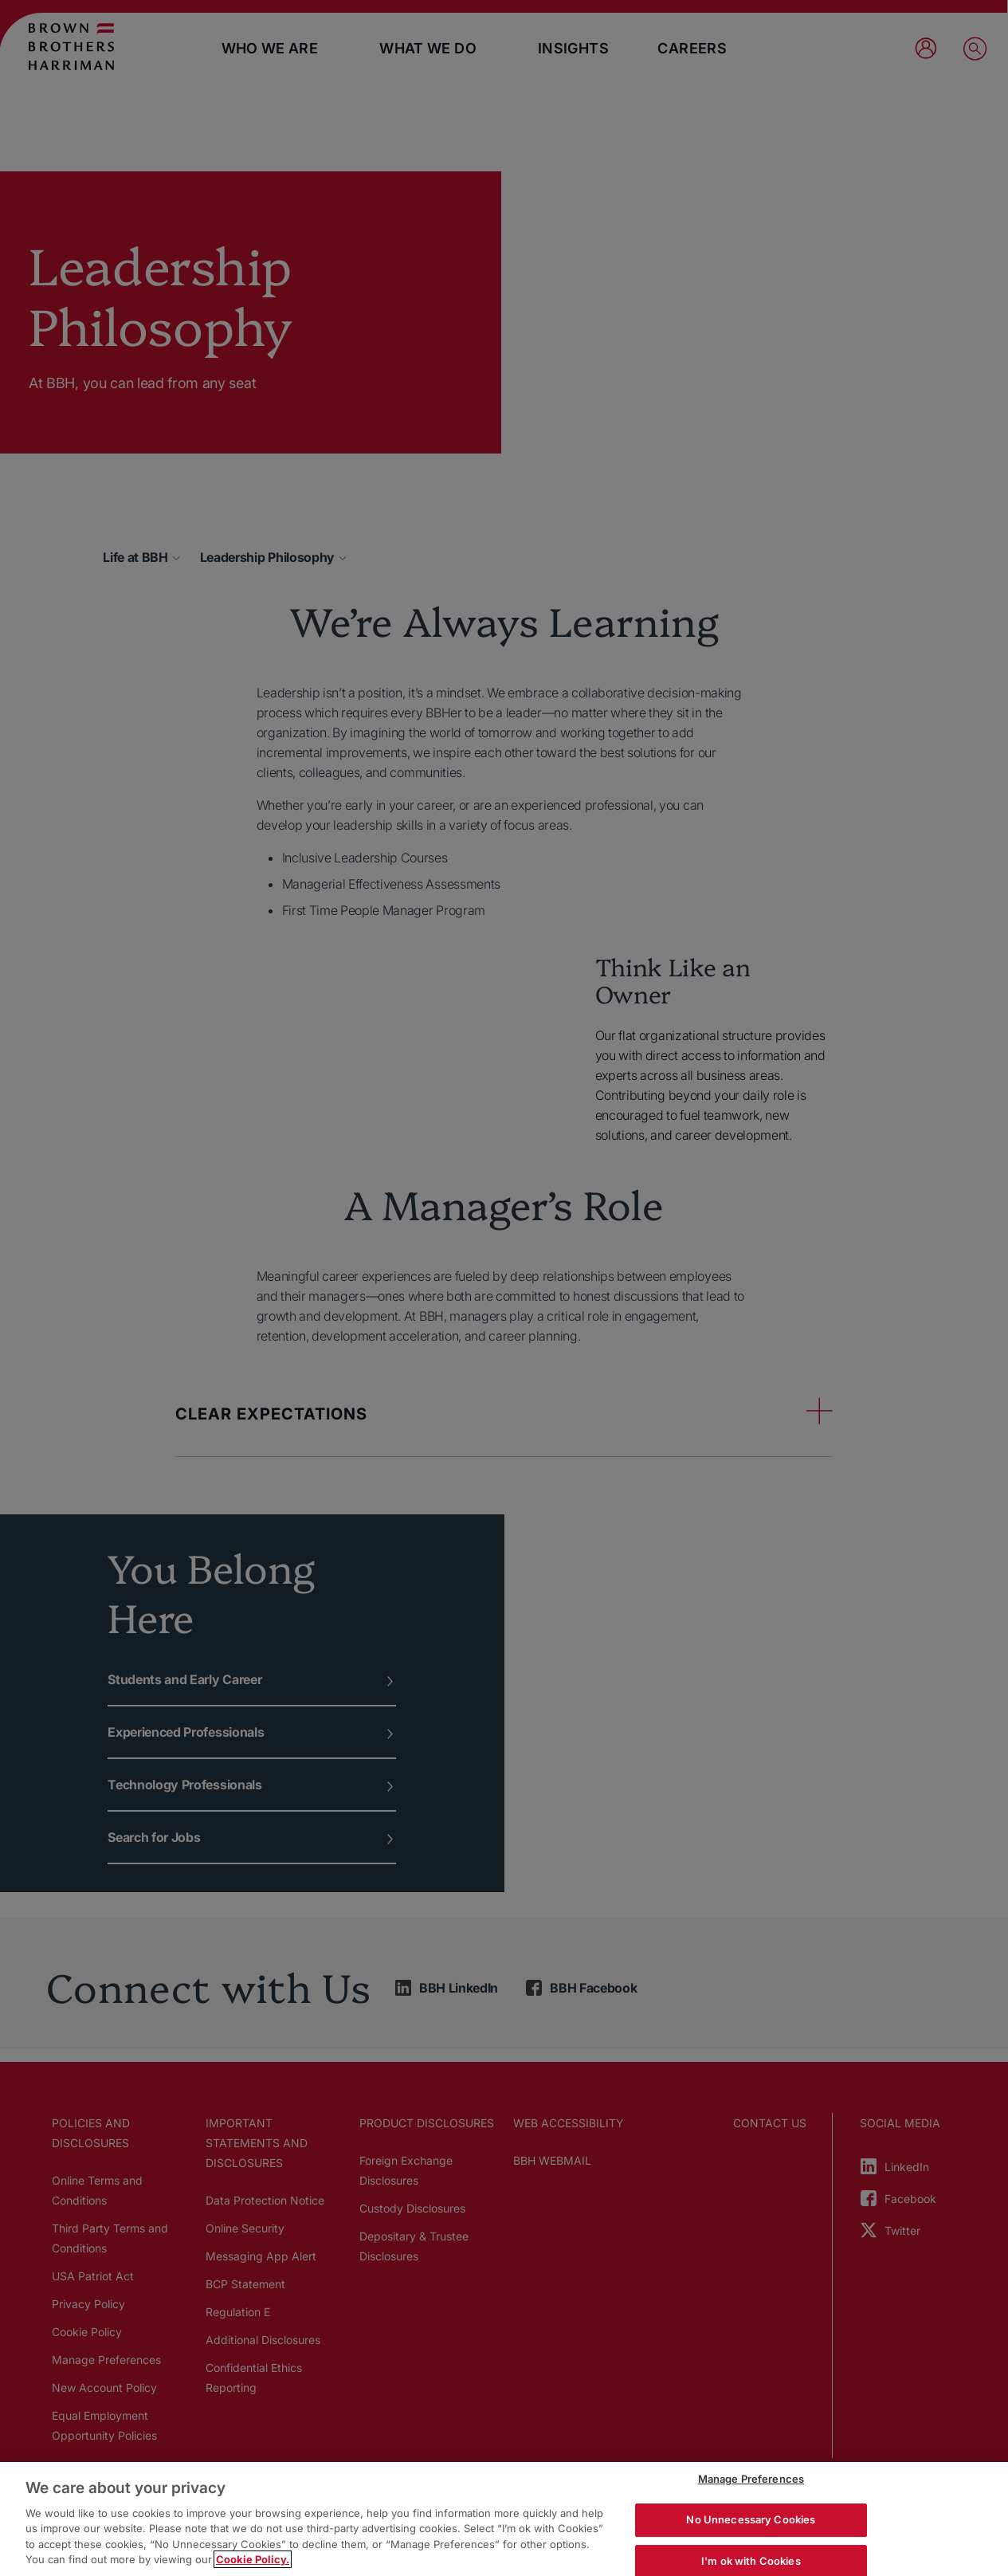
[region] (504, 2519)
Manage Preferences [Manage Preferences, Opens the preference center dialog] (751, 2479)
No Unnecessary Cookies (750, 2519)
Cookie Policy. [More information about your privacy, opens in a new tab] (252, 2559)
